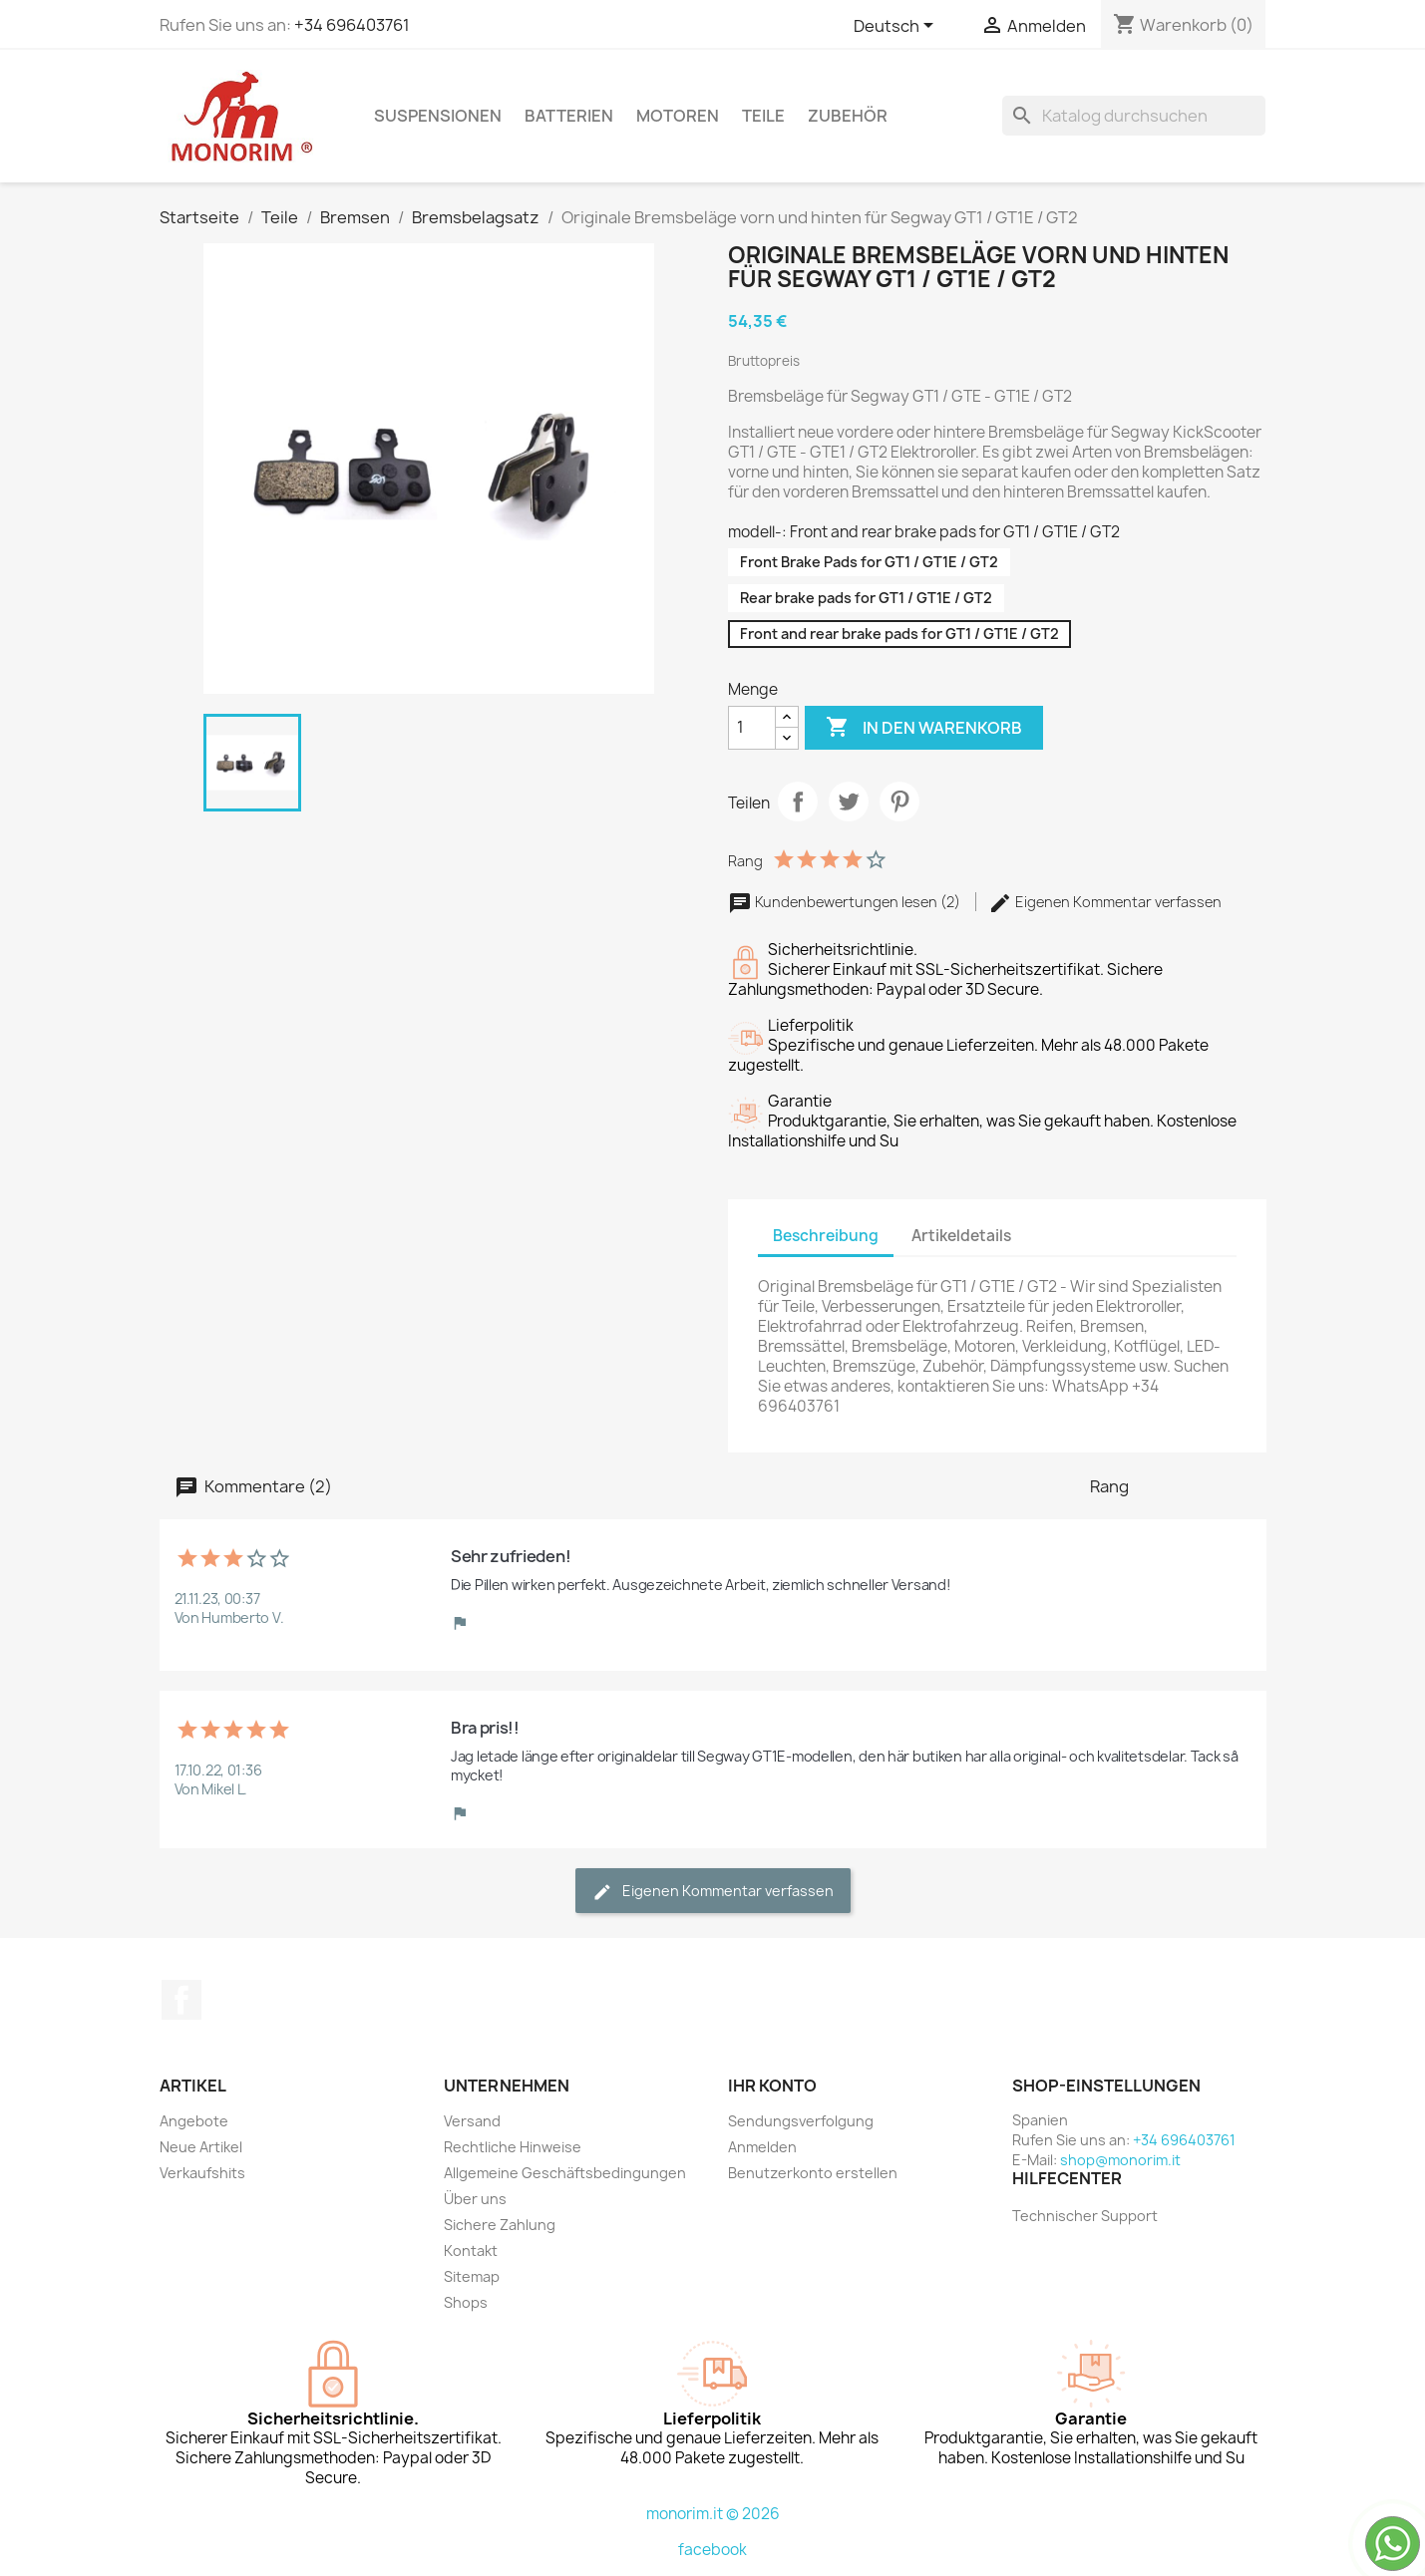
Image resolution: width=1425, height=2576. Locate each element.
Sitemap (472, 2276)
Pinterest (899, 801)
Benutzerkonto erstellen (812, 2172)
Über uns (475, 2198)
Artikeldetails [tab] (961, 1235)
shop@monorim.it (1120, 2159)
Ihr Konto (772, 2085)
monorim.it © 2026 (713, 2513)
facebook (712, 2549)
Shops (466, 2302)
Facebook (181, 2000)
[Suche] (1133, 116)
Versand (472, 2120)
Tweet (849, 801)
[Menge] (752, 728)
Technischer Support (1085, 2215)
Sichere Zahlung (499, 2224)
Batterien (569, 116)
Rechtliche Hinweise (512, 2146)
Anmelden (762, 2146)
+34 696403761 (352, 25)
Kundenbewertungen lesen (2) (845, 901)
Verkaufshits (202, 2172)
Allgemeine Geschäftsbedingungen (565, 2172)
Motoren (677, 116)
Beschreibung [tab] (826, 1235)
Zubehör (848, 116)
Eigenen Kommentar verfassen (1105, 901)
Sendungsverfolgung (801, 2120)
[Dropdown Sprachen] (897, 27)
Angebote (194, 2120)
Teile (763, 116)
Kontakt (471, 2250)
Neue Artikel (201, 2146)
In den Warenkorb (924, 728)
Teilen (798, 801)
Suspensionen (438, 116)
